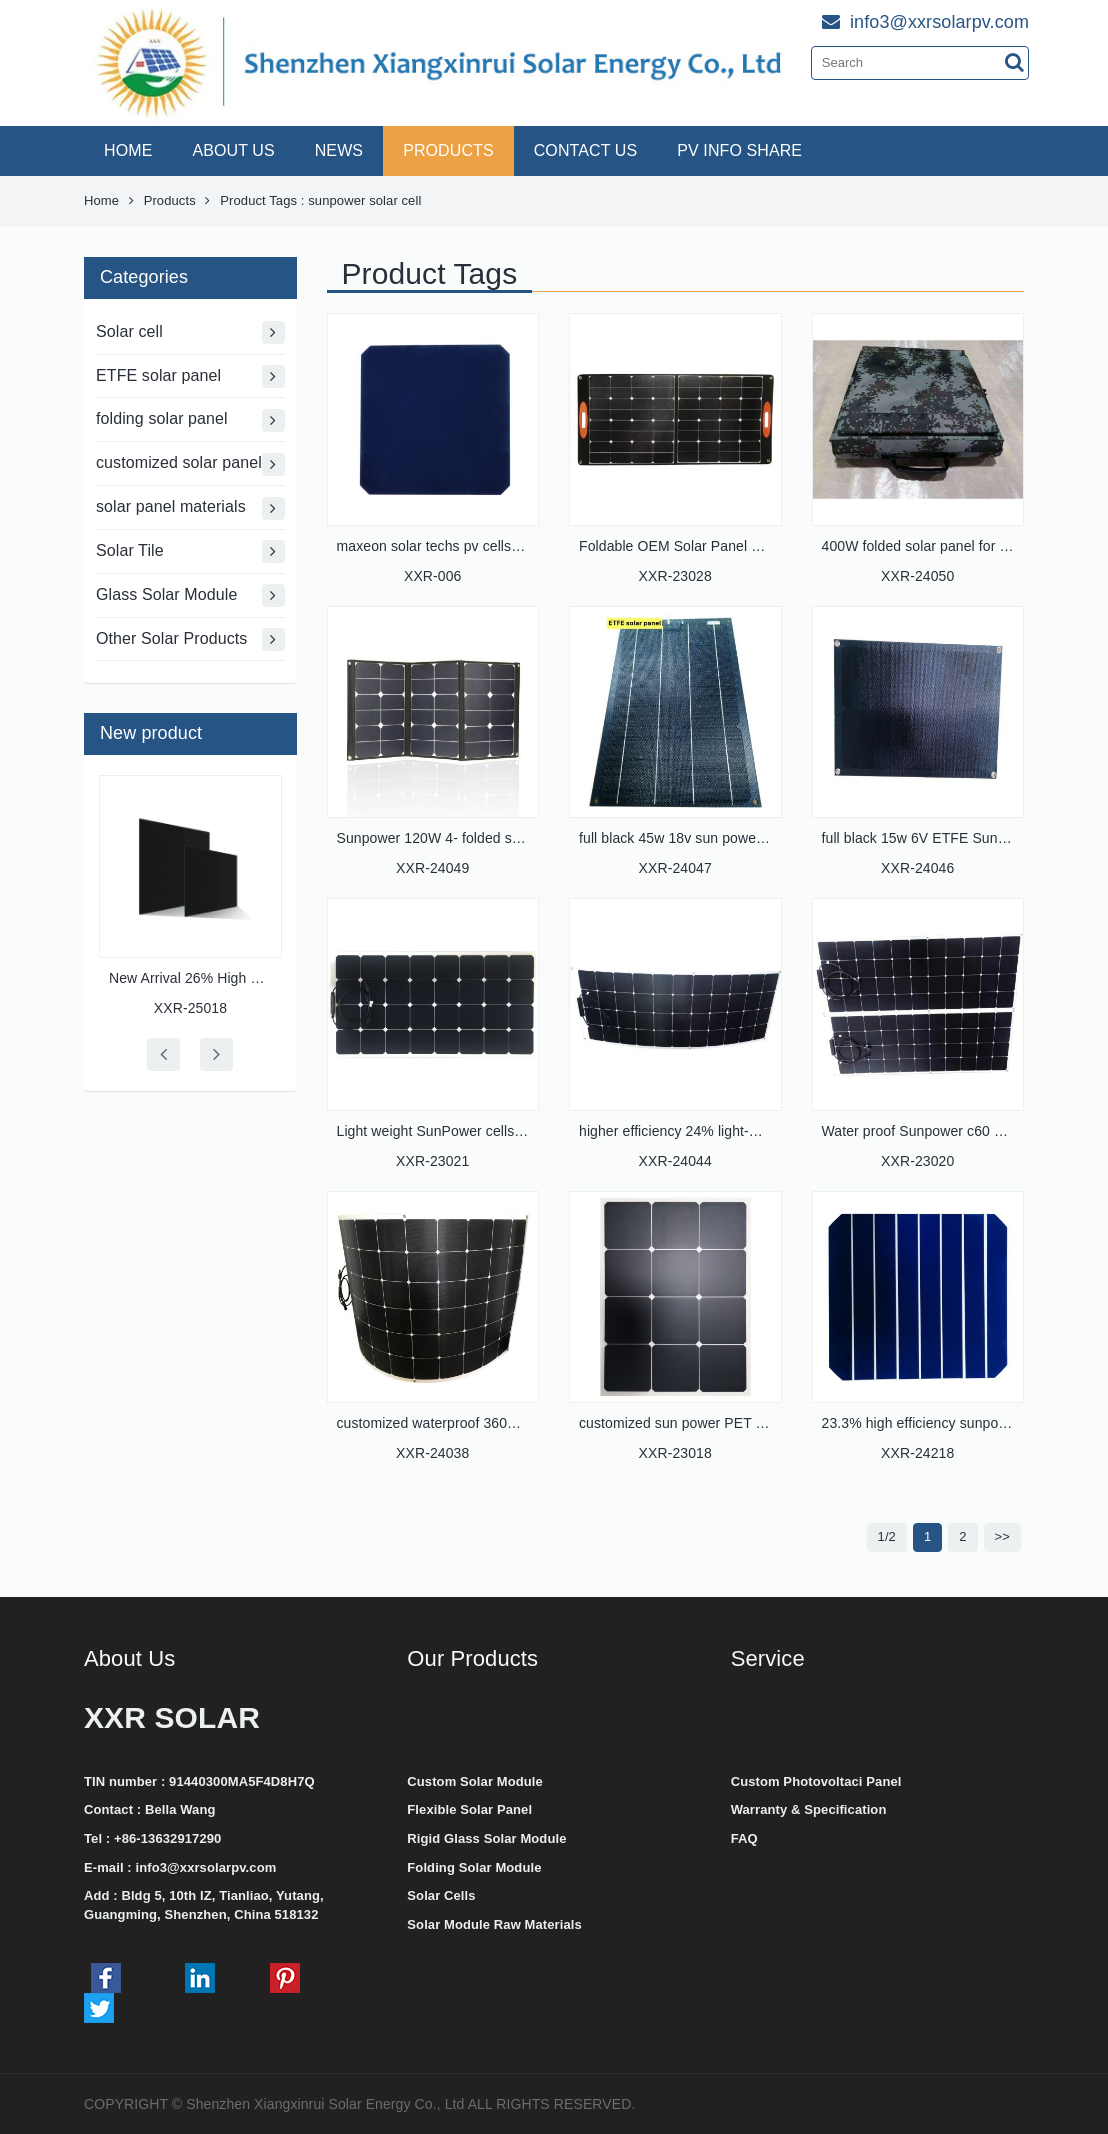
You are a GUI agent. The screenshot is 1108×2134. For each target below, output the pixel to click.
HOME (128, 150)
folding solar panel (190, 420)
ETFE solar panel (190, 376)
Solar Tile (190, 551)
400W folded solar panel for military (933, 546)
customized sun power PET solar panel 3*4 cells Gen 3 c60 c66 (779, 1423)
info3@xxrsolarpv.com (205, 1867)
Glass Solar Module (190, 595)
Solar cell (190, 332)
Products (170, 200)
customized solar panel (190, 464)
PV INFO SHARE (739, 150)
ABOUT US (233, 150)
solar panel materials (190, 508)
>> (1002, 1536)
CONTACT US (586, 150)
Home (101, 200)
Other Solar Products (190, 639)
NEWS (339, 150)
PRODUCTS (448, 150)
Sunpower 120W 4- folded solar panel (456, 838)
